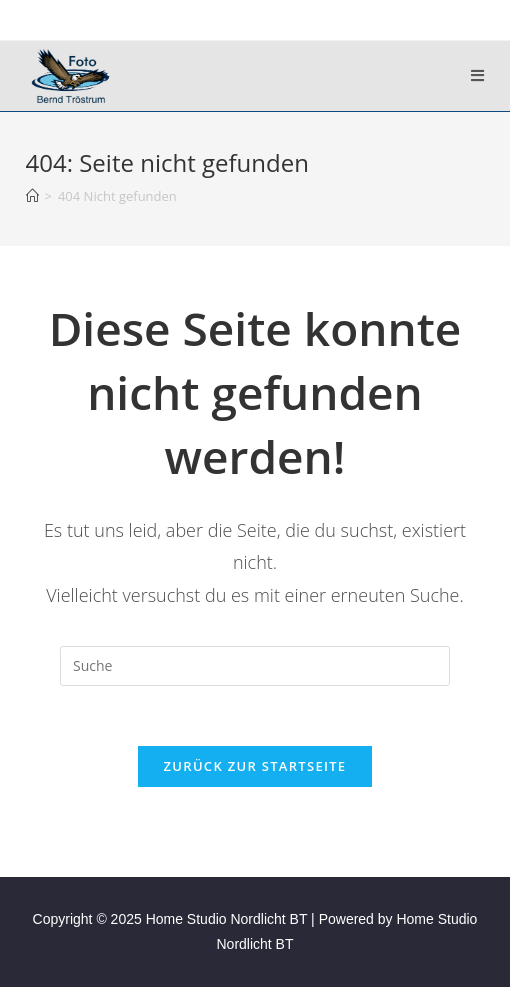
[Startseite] (32, 196)
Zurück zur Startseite (255, 766)
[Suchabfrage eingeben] (255, 666)
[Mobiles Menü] (478, 75)
